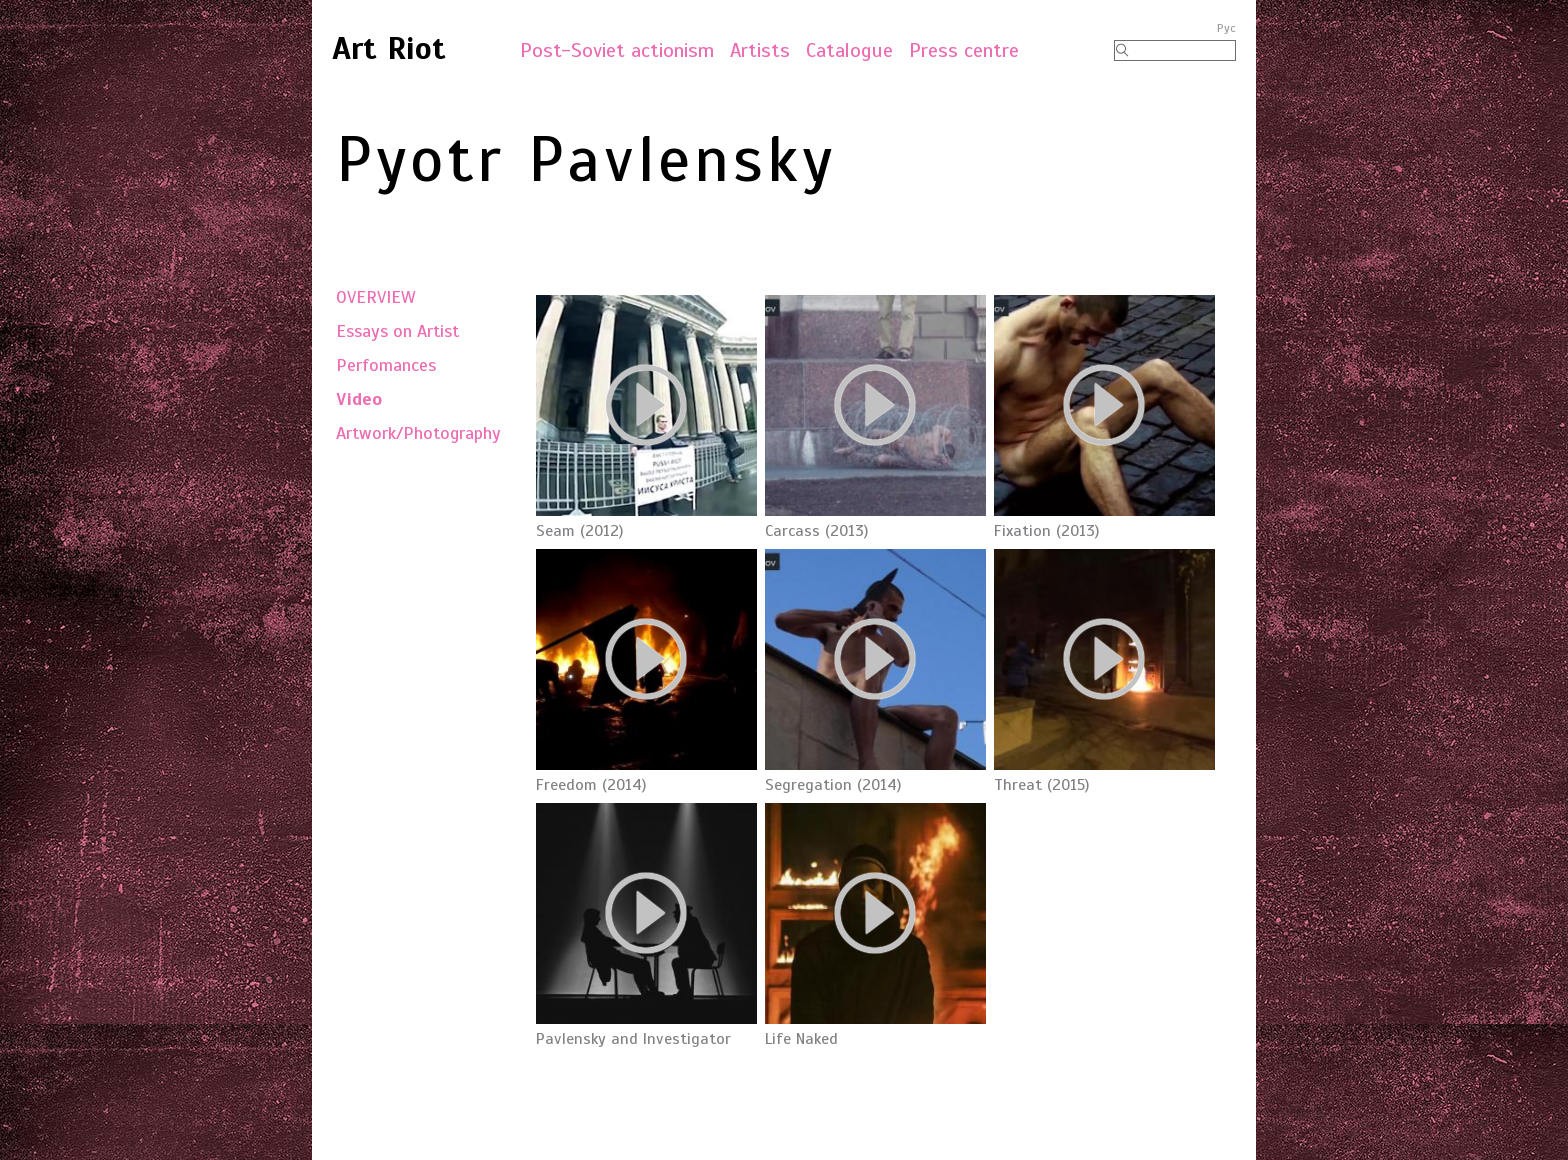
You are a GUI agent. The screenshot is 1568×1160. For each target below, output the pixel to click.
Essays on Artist (397, 331)
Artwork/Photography (418, 433)
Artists (760, 50)
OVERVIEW (376, 297)
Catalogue (849, 50)
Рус (1226, 28)
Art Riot (389, 48)
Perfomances (386, 365)
